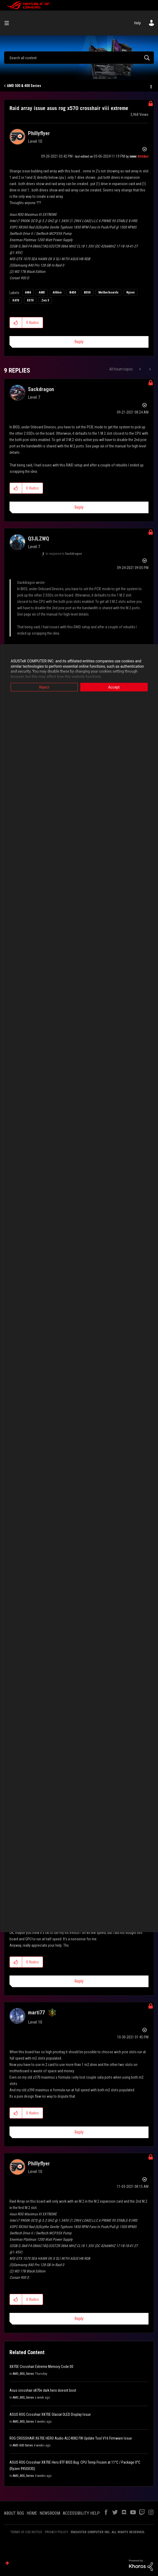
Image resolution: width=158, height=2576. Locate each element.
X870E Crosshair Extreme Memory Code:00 (41, 2366)
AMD (42, 292)
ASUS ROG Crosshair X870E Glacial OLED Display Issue (50, 2414)
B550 (87, 292)
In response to (64, 554)
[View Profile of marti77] (36, 2012)
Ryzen (130, 292)
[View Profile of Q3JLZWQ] (38, 538)
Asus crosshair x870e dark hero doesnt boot (42, 2390)
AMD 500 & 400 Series (24, 86)
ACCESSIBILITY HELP (81, 2513)
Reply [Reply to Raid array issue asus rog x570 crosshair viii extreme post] (79, 341)
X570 (30, 300)
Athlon (57, 292)
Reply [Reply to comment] (79, 507)
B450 (72, 292)
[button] (16, 322)
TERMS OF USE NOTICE (26, 2532)
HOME (32, 2513)
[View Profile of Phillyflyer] (39, 133)
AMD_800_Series (23, 2374)
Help (137, 23)
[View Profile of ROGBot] (143, 156)
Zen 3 (45, 300)
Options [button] (150, 86)
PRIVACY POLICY (56, 2532)
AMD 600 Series (23, 2445)
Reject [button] (44, 687)
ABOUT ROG (14, 2513)
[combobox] (79, 57)
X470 (15, 300)
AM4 (28, 292)
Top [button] (7, 2563)
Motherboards (108, 292)
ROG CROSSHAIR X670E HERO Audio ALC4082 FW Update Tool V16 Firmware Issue (70, 2438)
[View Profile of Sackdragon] (41, 389)
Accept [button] (114, 687)
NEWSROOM (50, 2513)
